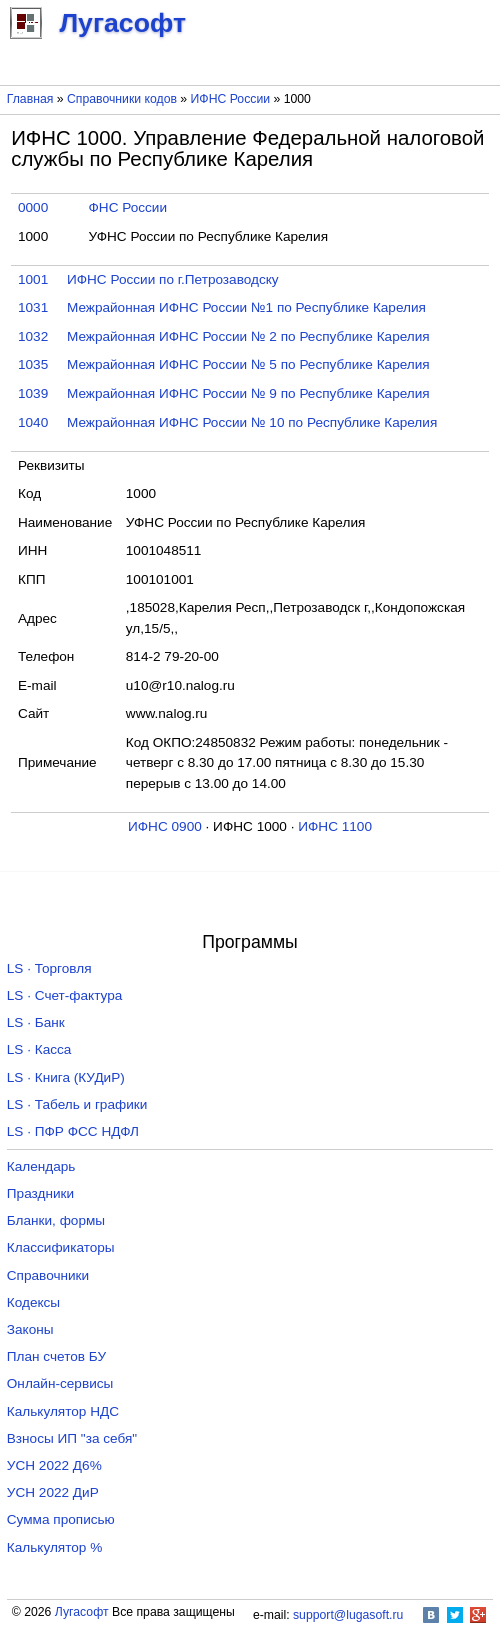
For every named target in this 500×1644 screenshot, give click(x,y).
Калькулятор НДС (63, 1411)
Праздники (40, 1193)
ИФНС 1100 (335, 826)
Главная (30, 99)
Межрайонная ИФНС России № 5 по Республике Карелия (248, 364)
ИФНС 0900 (165, 826)
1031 (33, 307)
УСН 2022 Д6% (54, 1465)
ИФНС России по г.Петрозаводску (173, 279)
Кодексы (33, 1302)
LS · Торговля (49, 968)
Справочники (48, 1275)
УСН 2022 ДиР (53, 1492)
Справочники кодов (122, 99)
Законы (30, 1329)
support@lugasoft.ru (348, 1615)
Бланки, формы (56, 1220)
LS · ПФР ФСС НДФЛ (73, 1131)
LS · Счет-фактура (65, 995)
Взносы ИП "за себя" (72, 1438)
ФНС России (127, 207)
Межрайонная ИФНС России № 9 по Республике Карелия (248, 393)
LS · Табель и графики (77, 1104)
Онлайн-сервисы (60, 1383)
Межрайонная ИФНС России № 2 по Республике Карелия (248, 336)
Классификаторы (61, 1247)
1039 (33, 393)
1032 (33, 336)
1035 (33, 364)
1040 (33, 422)
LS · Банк (36, 1022)
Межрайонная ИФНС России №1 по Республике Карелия (246, 307)
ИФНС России (231, 99)
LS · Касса (39, 1049)
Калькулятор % (54, 1547)
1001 (33, 279)
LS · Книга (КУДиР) (66, 1077)
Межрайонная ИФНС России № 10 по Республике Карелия (252, 422)
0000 (33, 207)
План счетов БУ (56, 1356)
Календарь (41, 1166)
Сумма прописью (61, 1519)
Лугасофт (82, 1612)
